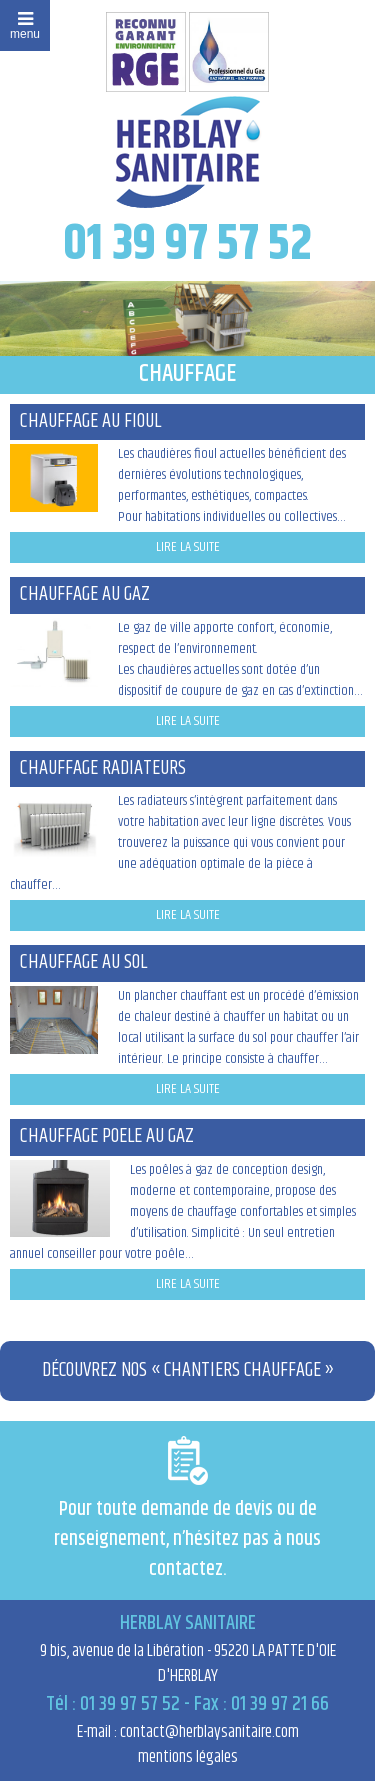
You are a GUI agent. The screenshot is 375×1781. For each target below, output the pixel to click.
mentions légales (188, 1757)
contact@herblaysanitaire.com (209, 1732)
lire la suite (188, 547)
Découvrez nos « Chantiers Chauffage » (188, 1370)
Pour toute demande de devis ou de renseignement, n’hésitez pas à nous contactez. (187, 1510)
